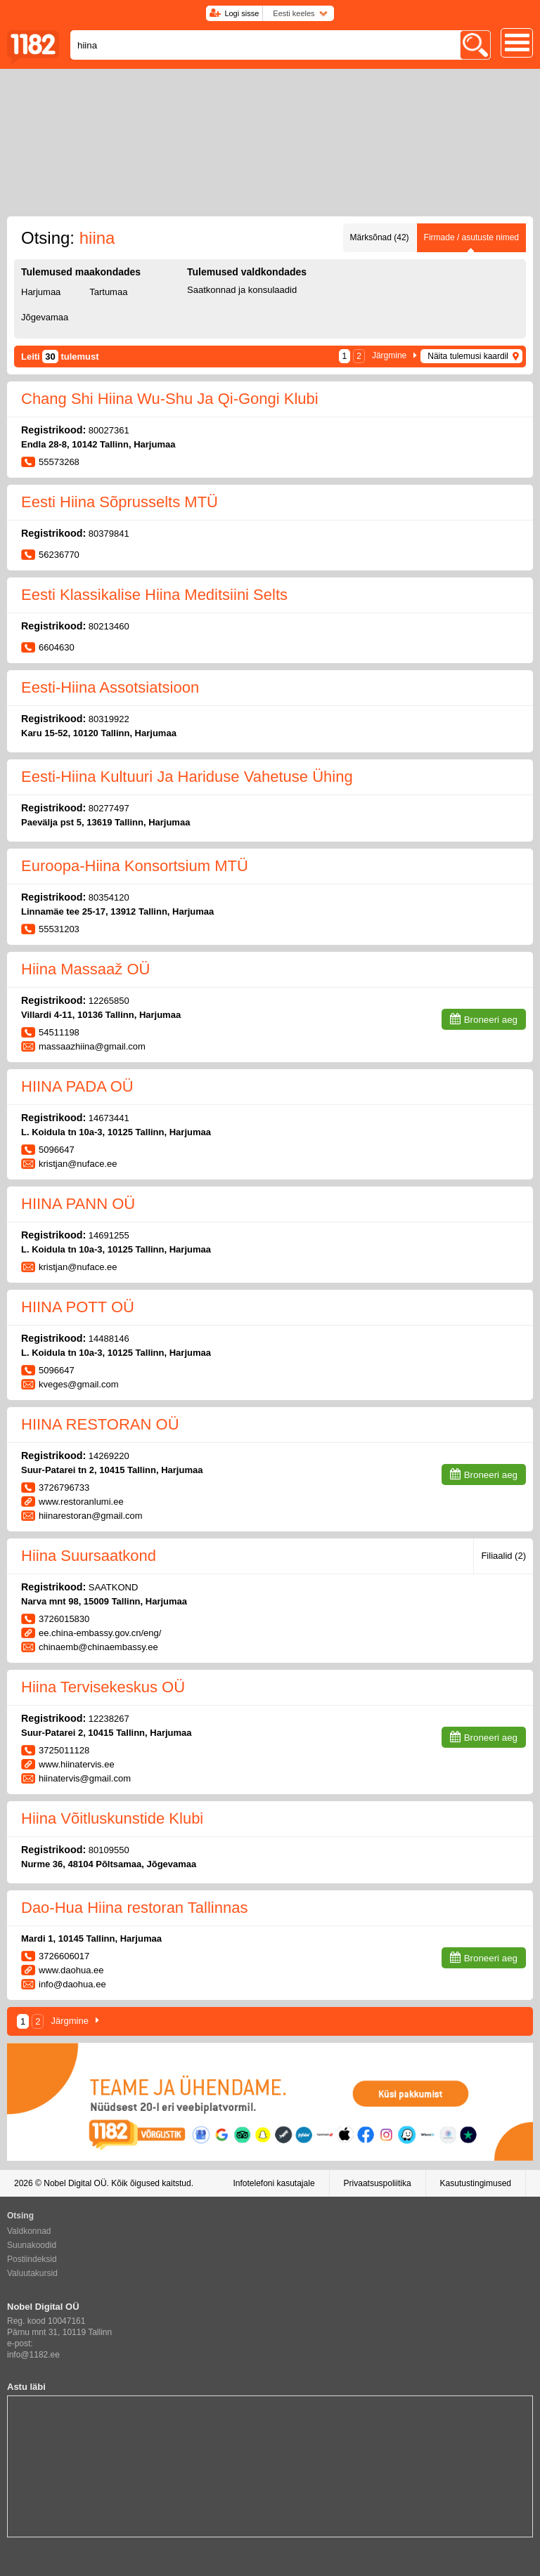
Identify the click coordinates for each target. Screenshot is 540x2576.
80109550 (109, 1850)
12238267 (109, 1718)
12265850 (109, 1000)
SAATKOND (114, 1587)
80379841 (109, 533)
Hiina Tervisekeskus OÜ (103, 1687)
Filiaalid (503, 1555)
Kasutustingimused (475, 2183)
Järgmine (389, 355)
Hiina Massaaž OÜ (85, 969)
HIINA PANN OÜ (78, 1203)
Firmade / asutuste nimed (471, 237)
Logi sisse (241, 13)
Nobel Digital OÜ (75, 2183)
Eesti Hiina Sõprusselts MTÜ (119, 502)
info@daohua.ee (72, 1984)
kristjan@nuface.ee (78, 1163)
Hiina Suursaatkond (88, 1555)
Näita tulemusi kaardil (468, 356)
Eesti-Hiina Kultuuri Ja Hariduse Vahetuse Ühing (187, 776)
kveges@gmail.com (79, 1384)
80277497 (109, 808)
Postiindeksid (32, 2259)
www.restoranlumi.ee (81, 1501)
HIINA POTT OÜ (77, 1307)
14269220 (109, 1456)
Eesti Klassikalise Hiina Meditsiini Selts (154, 594)
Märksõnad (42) (379, 237)
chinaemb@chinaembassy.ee (98, 1647)
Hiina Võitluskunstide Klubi (112, 1818)
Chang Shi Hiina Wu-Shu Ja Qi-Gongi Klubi (170, 398)
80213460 (109, 626)
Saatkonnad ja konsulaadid (242, 290)
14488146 (109, 1338)
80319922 (109, 719)
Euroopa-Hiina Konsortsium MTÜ (134, 866)
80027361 (109, 430)
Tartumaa (108, 292)
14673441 (109, 1118)
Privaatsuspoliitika (377, 2183)
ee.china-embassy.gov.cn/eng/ (100, 1633)
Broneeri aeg (491, 1019)
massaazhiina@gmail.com (92, 1046)
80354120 (109, 897)
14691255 (109, 1235)
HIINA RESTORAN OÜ (100, 1424)
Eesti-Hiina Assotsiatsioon (110, 687)
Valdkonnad (29, 2231)
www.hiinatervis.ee (77, 1764)
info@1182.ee (33, 2355)
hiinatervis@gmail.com (85, 1778)
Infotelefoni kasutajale (273, 2183)
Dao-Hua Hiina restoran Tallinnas (134, 1907)
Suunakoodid (31, 2245)
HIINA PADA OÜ (77, 1086)
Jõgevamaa (44, 317)
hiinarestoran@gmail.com (91, 1515)
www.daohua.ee (71, 1970)
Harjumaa (40, 292)
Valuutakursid (32, 2273)
